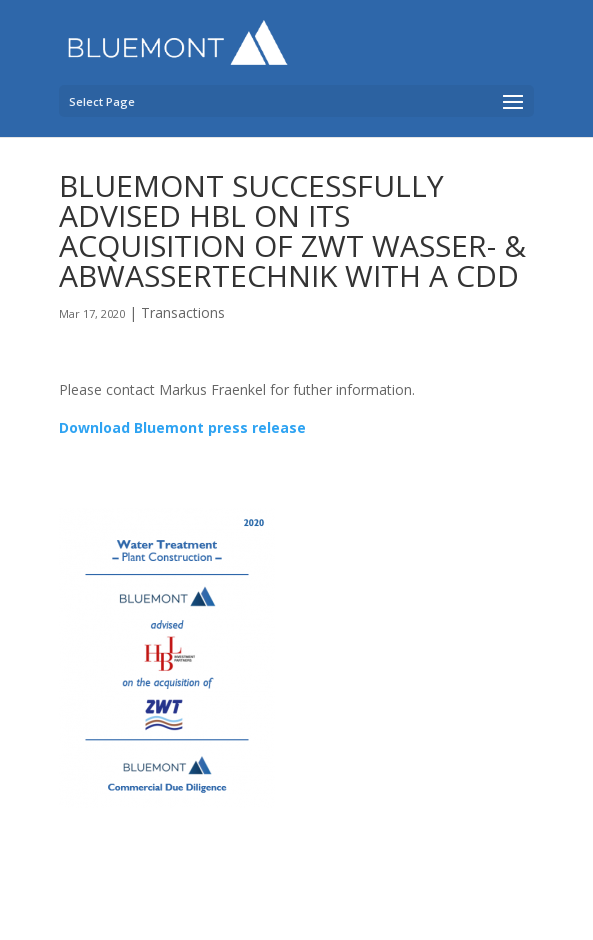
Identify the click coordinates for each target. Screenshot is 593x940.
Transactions (183, 312)
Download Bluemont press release (182, 427)
